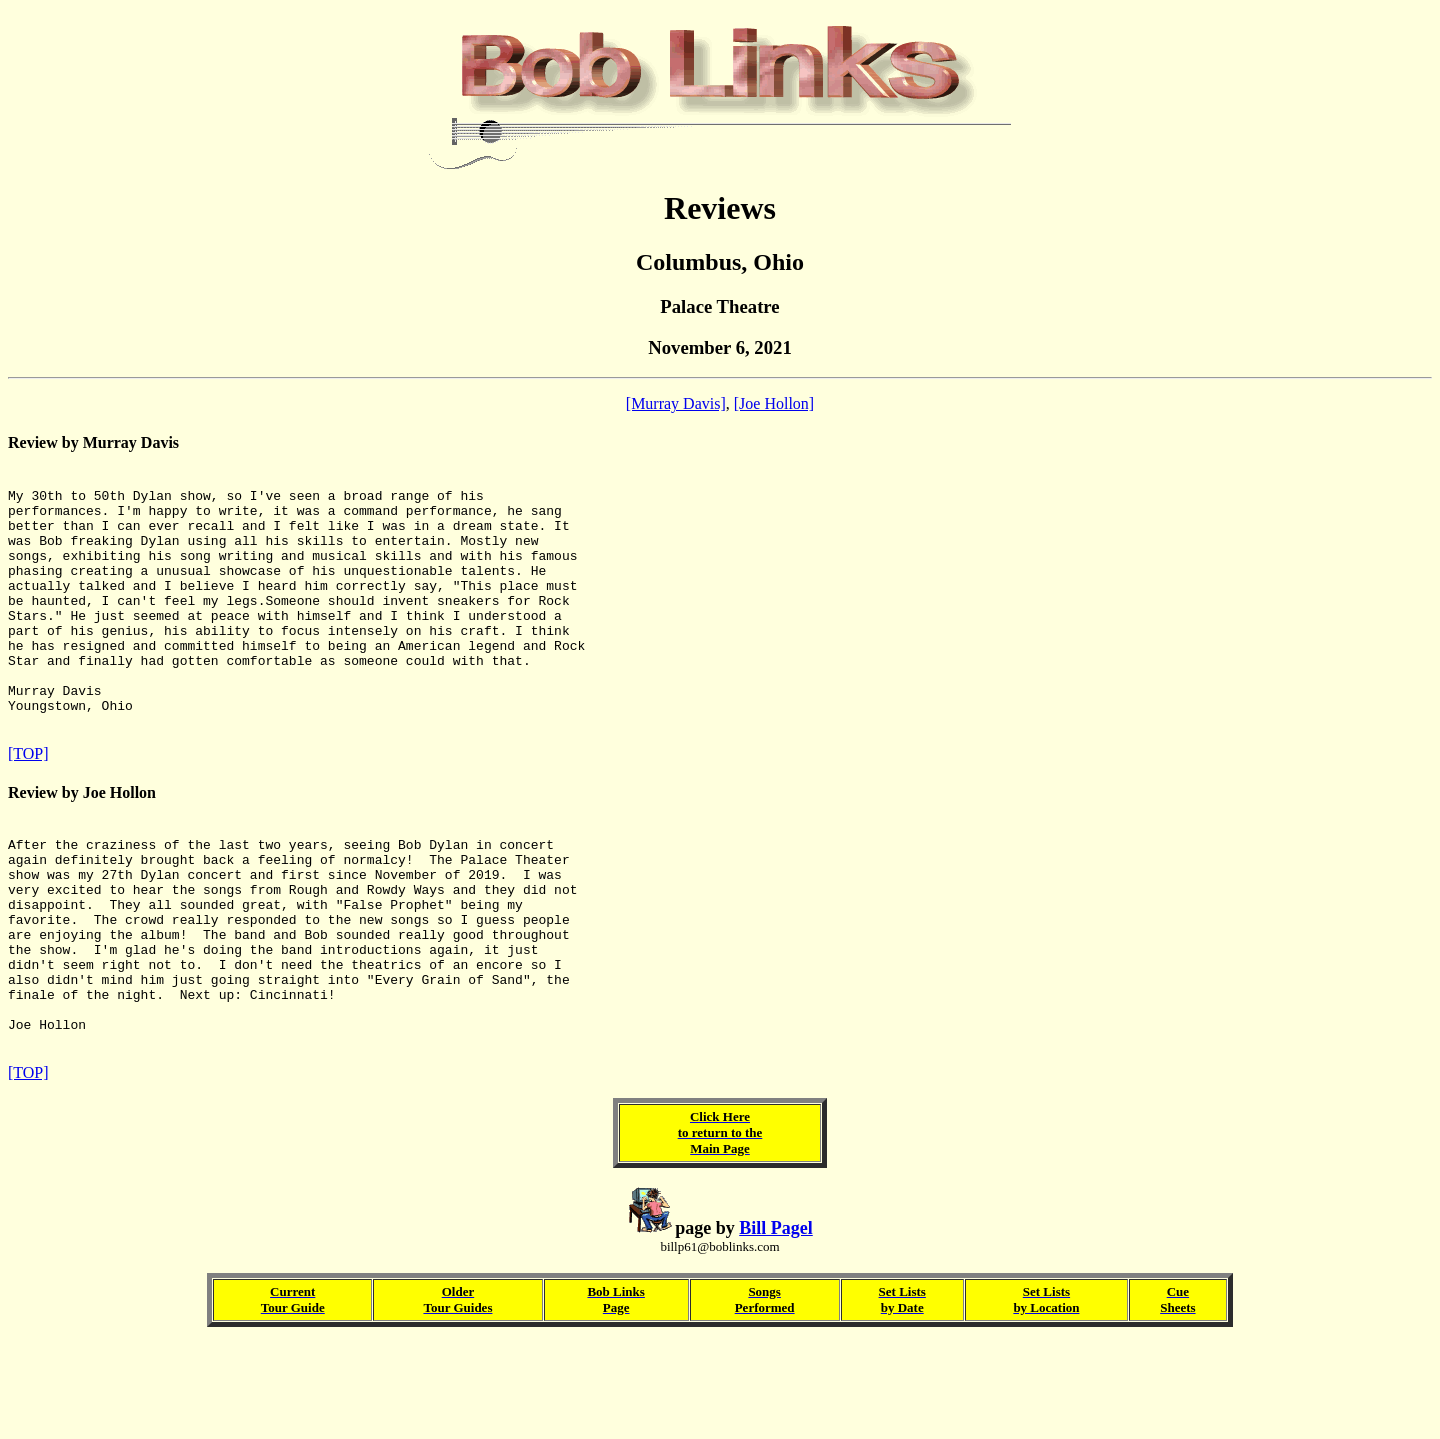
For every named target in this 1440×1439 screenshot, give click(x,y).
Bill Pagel (776, 1324)
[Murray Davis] (676, 403)
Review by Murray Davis (93, 442)
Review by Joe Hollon (82, 843)
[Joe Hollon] (774, 403)
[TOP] (28, 804)
